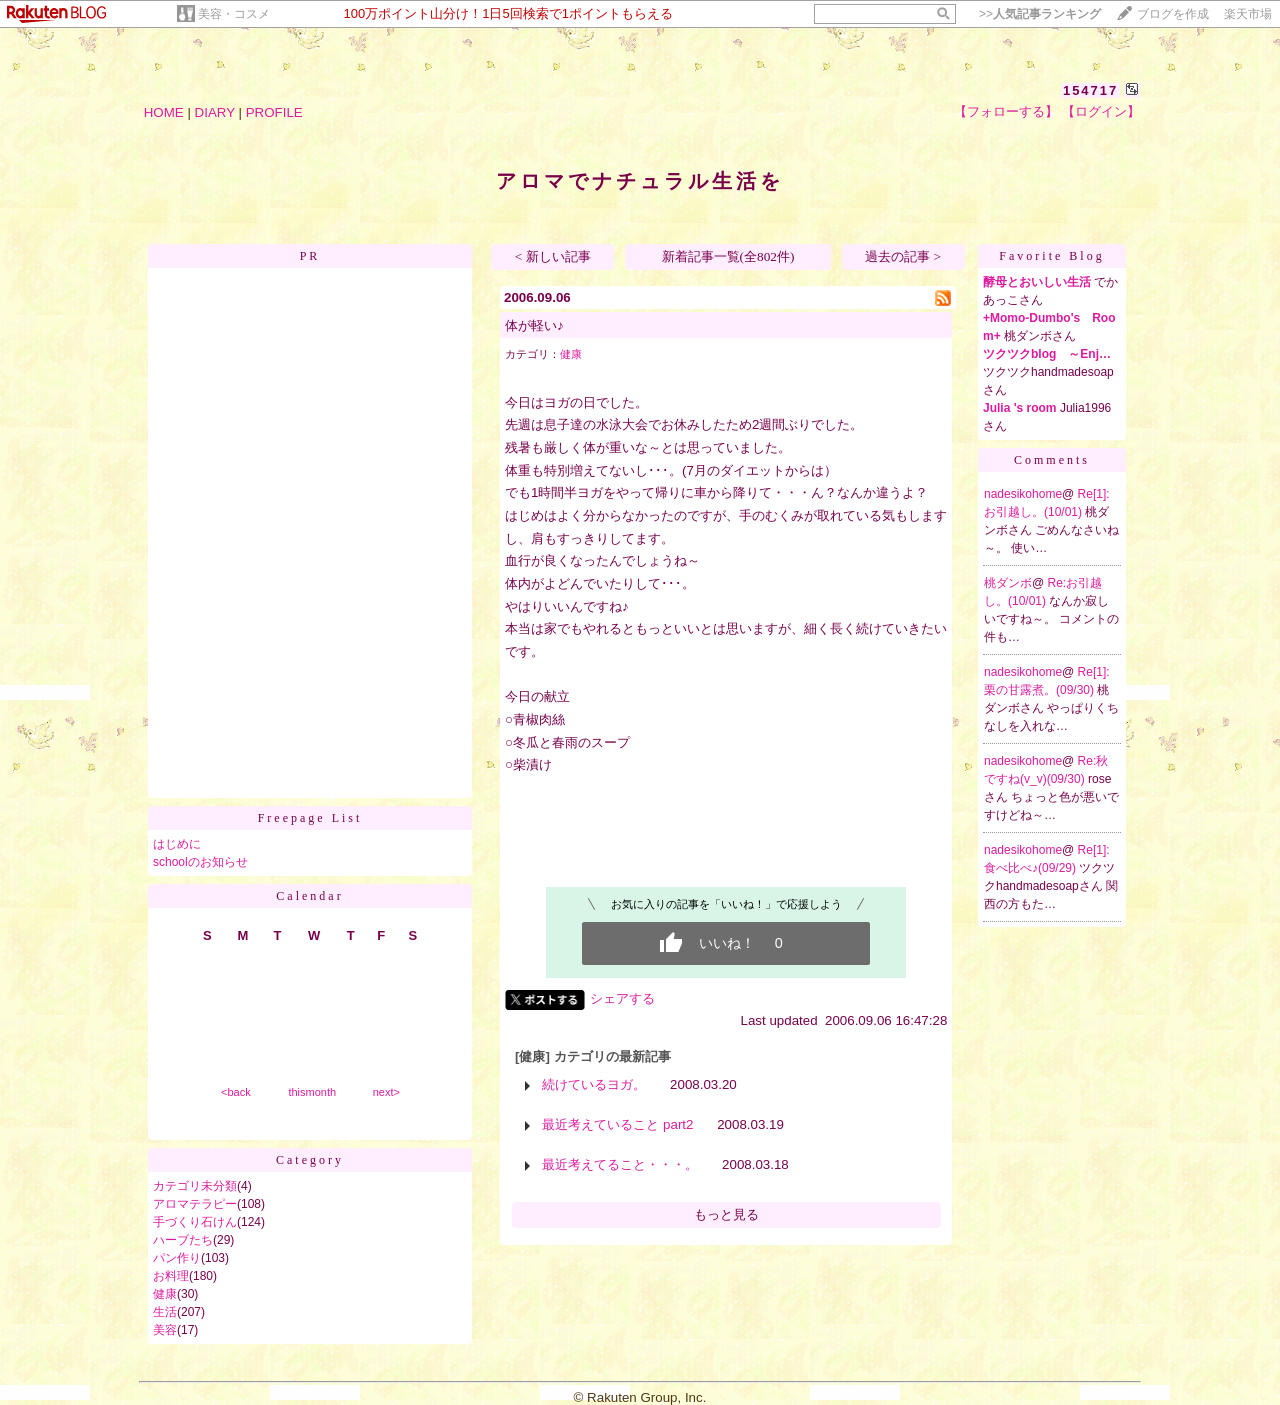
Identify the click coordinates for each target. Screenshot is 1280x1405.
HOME (164, 112)
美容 (165, 1330)
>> (1040, 14)
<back (236, 1092)
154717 (1090, 90)
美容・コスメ (234, 14)
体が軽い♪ (534, 325)
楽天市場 (1248, 14)
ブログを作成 (1173, 14)
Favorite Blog (1051, 256)
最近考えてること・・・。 (620, 1164)
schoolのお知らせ (200, 862)
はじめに (177, 844)
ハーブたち (183, 1240)
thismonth (312, 1092)
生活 (165, 1312)
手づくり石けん (195, 1222)
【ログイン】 (1101, 111)
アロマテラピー (195, 1204)
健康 (165, 1294)
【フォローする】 (1006, 111)
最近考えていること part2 (617, 1124)
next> (386, 1092)
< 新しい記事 (553, 256)
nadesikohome (1023, 494)
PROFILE (274, 112)
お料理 (171, 1276)
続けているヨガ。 (594, 1084)
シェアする (622, 998)
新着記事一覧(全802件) (728, 256)
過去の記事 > (903, 256)
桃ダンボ (1008, 583)
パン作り (177, 1258)
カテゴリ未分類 (195, 1186)
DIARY (215, 112)
